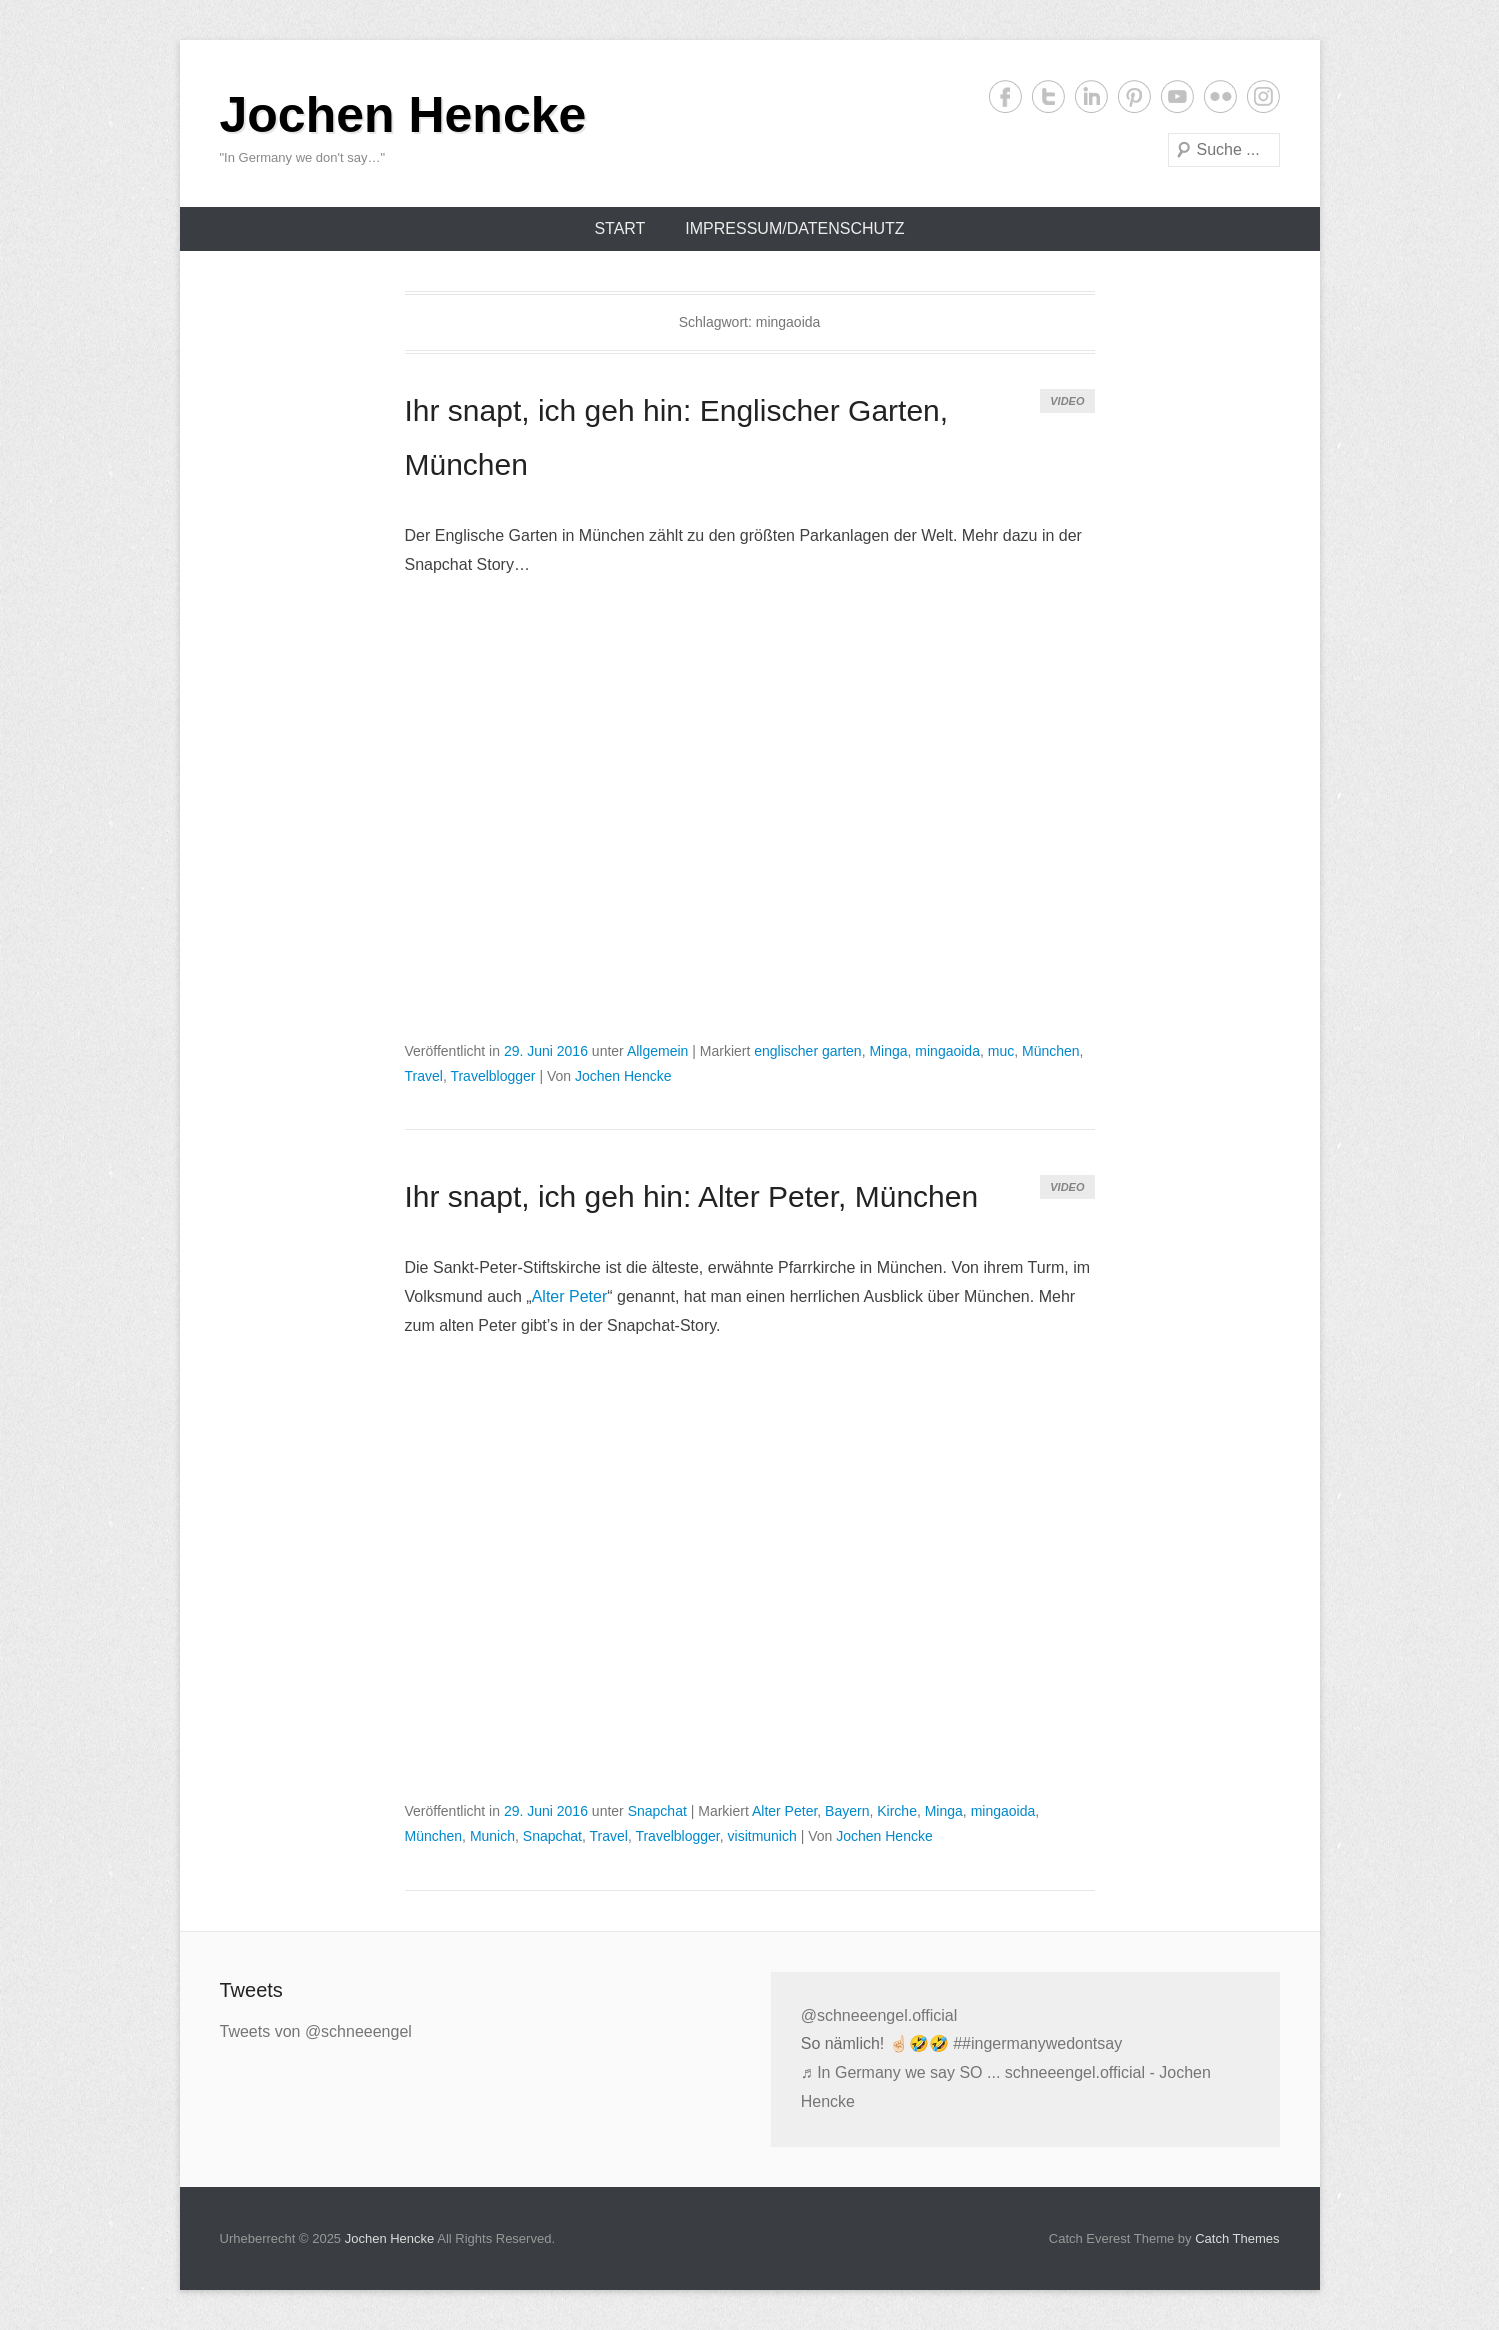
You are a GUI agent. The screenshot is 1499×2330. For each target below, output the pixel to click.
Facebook (1005, 96)
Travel (424, 1076)
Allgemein (657, 1051)
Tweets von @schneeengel (316, 2031)
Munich (492, 1836)
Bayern (847, 1811)
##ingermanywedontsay (1037, 2043)
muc (1001, 1051)
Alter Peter (570, 1296)
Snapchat (657, 1811)
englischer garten (807, 1051)
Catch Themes (1237, 2238)
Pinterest (1134, 96)
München (1051, 1051)
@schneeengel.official (879, 2015)
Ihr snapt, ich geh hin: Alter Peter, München (692, 1196)
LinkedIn (1091, 96)
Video (1067, 401)
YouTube (1177, 96)
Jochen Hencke (403, 115)
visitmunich (762, 1836)
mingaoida (947, 1051)
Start (619, 228)
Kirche (897, 1811)
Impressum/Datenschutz (794, 228)
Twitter (1048, 96)
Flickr (1220, 96)
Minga (888, 1051)
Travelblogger (492, 1076)
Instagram (1263, 96)
